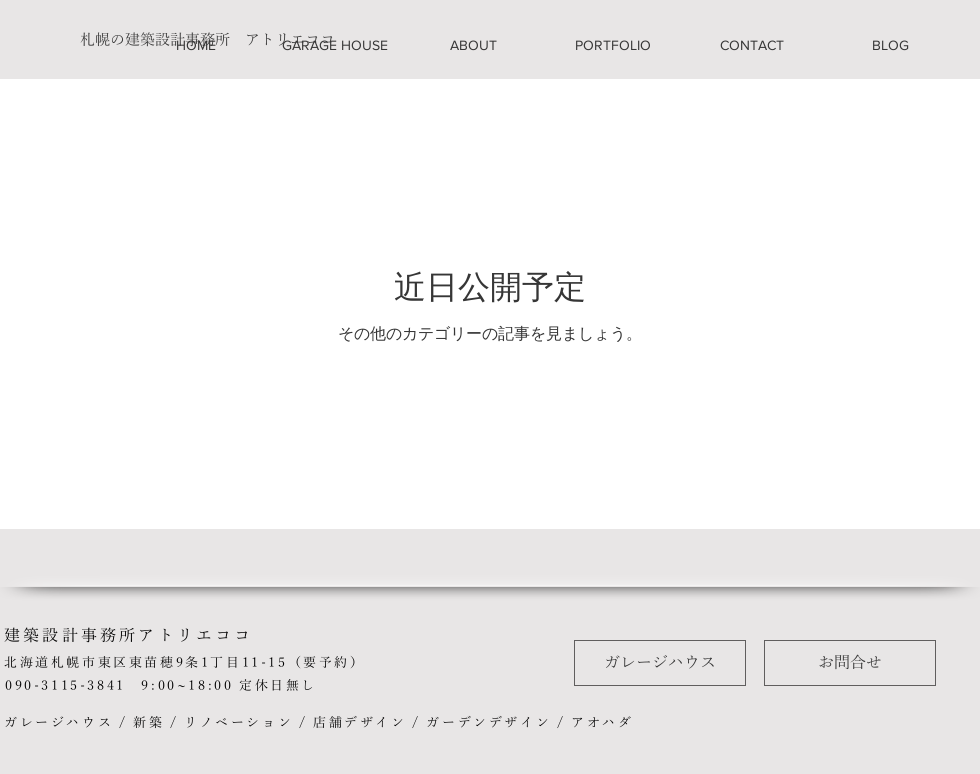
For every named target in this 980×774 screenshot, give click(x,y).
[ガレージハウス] (660, 663)
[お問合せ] (850, 663)
